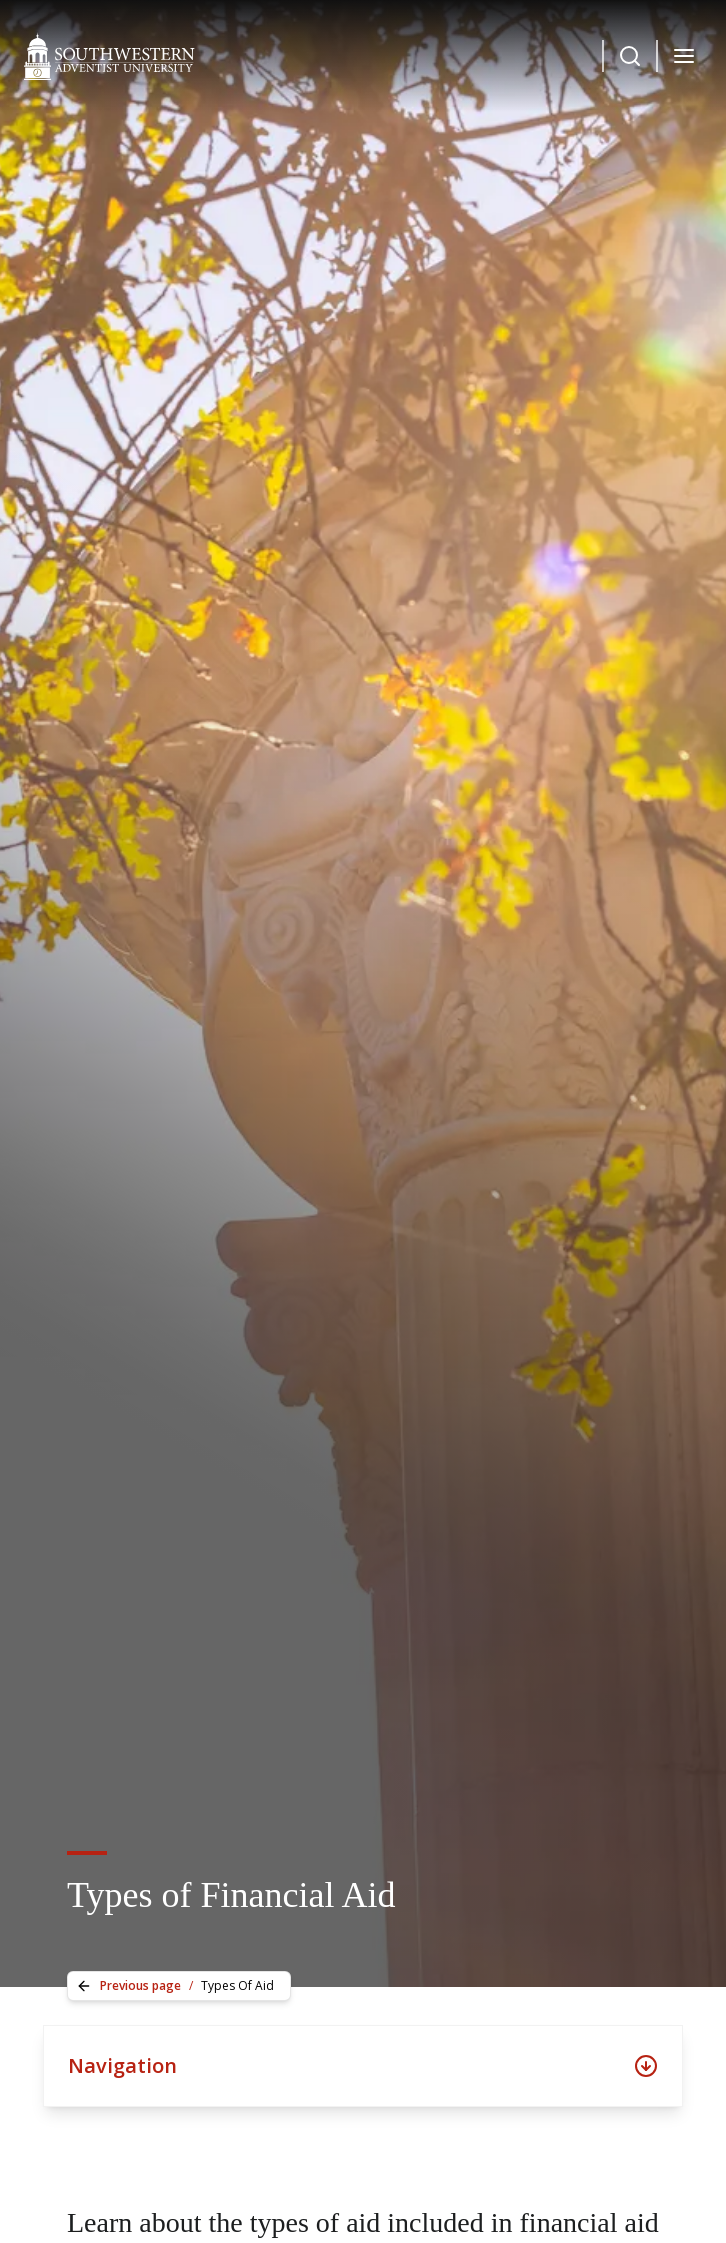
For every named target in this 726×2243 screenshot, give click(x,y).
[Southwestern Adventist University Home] (109, 56)
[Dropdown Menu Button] (630, 56)
